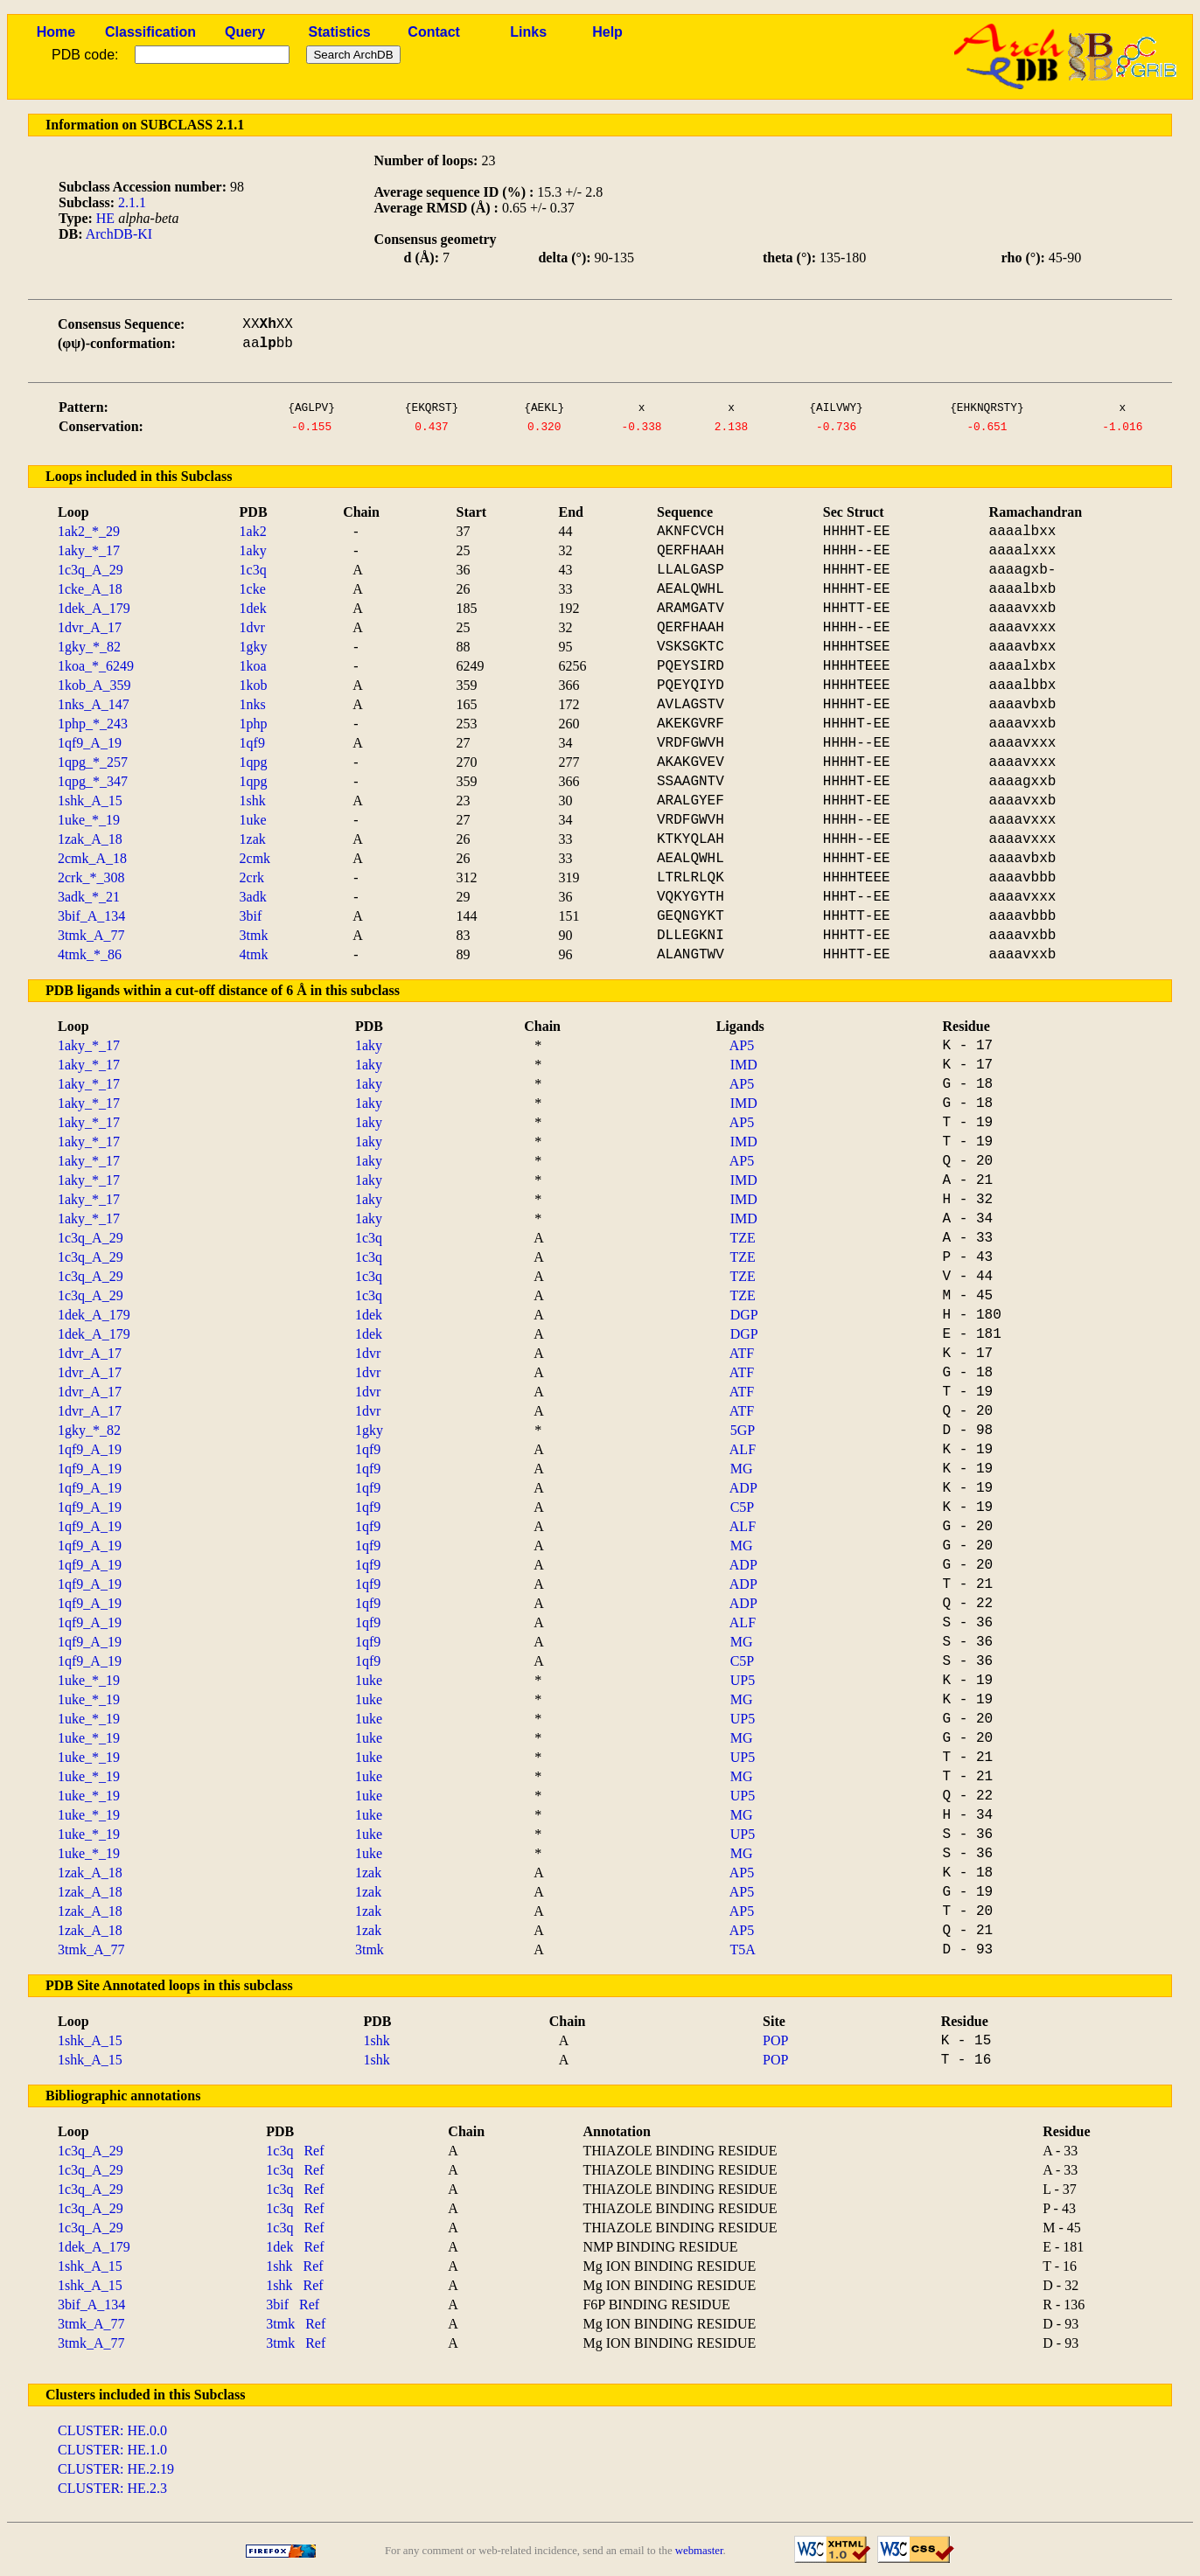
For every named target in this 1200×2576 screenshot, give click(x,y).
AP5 (741, 1045)
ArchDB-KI (119, 233)
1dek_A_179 (94, 608)
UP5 (742, 1680)
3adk (253, 896)
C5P (742, 1507)
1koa (253, 665)
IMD (743, 1064)
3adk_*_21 (89, 896)
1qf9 (252, 742)
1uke (253, 819)
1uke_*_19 (89, 819)
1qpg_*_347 (93, 781)
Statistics (340, 31)
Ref (313, 2150)
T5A (742, 1949)
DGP (744, 1314)
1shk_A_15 (90, 800)
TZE (742, 1237)
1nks (253, 704)
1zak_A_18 (90, 839)
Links (528, 31)
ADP (743, 1487)
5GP (742, 1430)
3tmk (254, 935)
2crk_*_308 (91, 877)
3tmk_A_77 (91, 935)
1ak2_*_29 (89, 531)
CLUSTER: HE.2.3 (112, 2488)
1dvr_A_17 (90, 627)
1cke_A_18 (90, 588)
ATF (741, 1353)
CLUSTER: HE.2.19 (116, 2468)
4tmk (254, 954)
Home (56, 31)
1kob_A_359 (94, 685)
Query (245, 31)
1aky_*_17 (89, 550)
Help (607, 31)
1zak (253, 839)
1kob (254, 685)
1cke (253, 588)
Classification (150, 31)
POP (775, 2040)
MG (741, 1468)
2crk (252, 877)
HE (105, 218)
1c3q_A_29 (90, 569)
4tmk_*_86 (90, 954)
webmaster (699, 2551)
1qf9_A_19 (90, 742)
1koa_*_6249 (96, 665)
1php (254, 723)
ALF (742, 1449)
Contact (434, 31)
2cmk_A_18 (92, 858)
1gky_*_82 (89, 646)
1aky (253, 550)
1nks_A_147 (93, 704)
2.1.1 (132, 202)
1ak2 (253, 531)
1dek (253, 608)
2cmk (255, 858)
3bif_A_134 (91, 916)
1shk (253, 800)
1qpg (254, 762)
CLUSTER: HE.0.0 (112, 2430)
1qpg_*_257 (93, 762)
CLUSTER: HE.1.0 (112, 2449)
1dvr (252, 627)
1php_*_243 (93, 723)
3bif (251, 916)
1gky (254, 646)
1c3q (253, 569)
